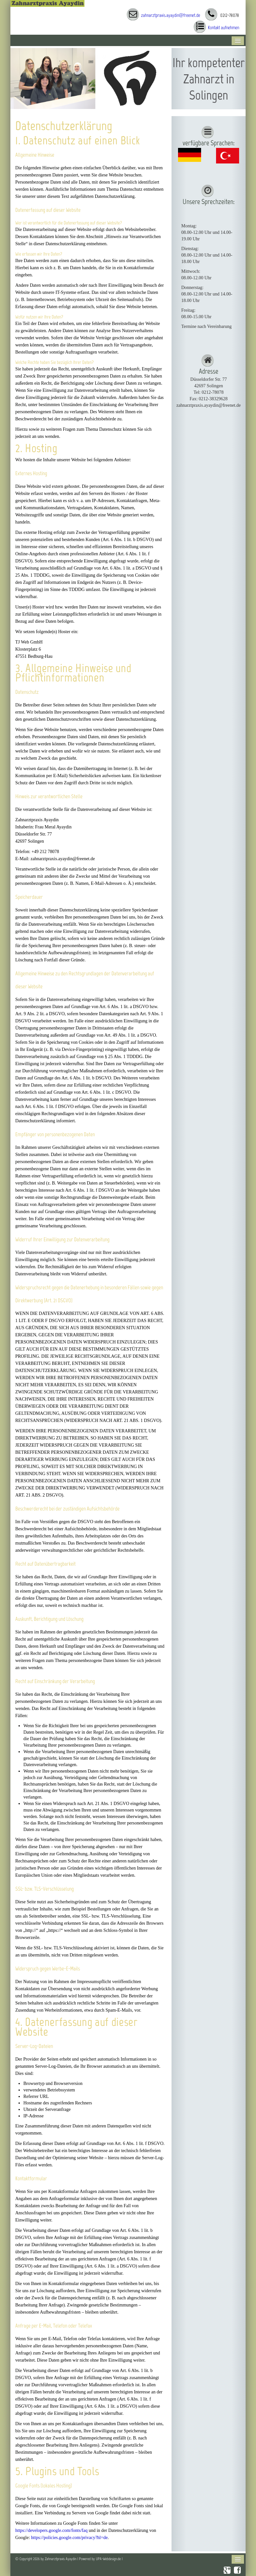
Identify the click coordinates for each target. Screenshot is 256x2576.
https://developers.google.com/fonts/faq (51, 2530)
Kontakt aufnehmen (223, 27)
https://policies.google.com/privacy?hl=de (69, 2537)
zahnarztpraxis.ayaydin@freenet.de (170, 15)
